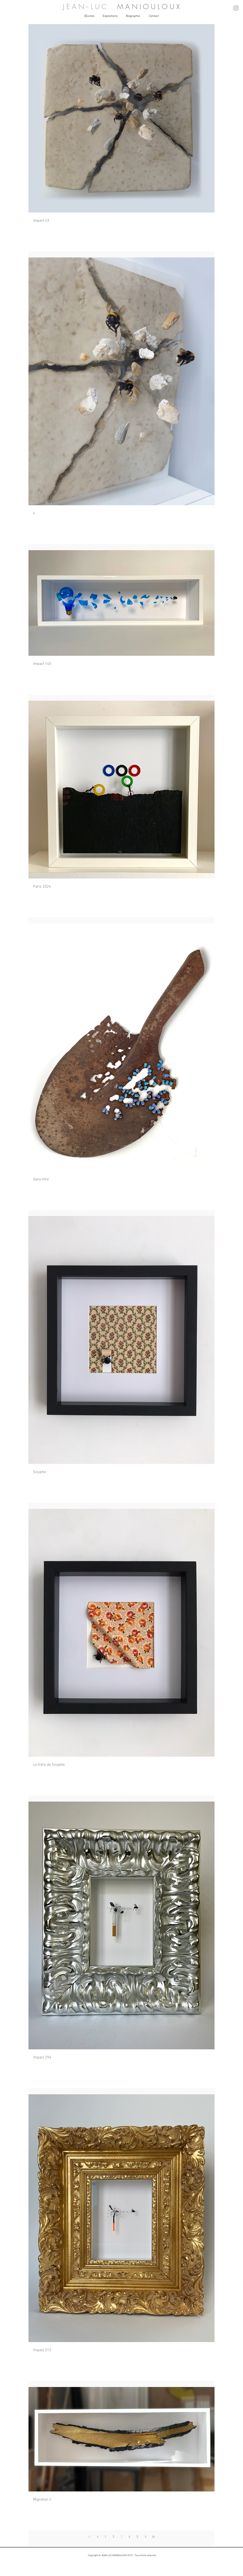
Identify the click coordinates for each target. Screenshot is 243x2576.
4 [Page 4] (129, 2537)
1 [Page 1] (106, 2537)
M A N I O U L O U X (148, 6)
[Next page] (145, 2536)
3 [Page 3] (121, 2537)
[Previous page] (97, 2536)
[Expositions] (110, 16)
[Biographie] (132, 16)
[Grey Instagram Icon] (236, 8)
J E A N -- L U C (90, 6)
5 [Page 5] (137, 2537)
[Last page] (153, 2536)
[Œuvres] (89, 16)
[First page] (89, 2536)
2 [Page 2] (113, 2537)
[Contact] (154, 16)
